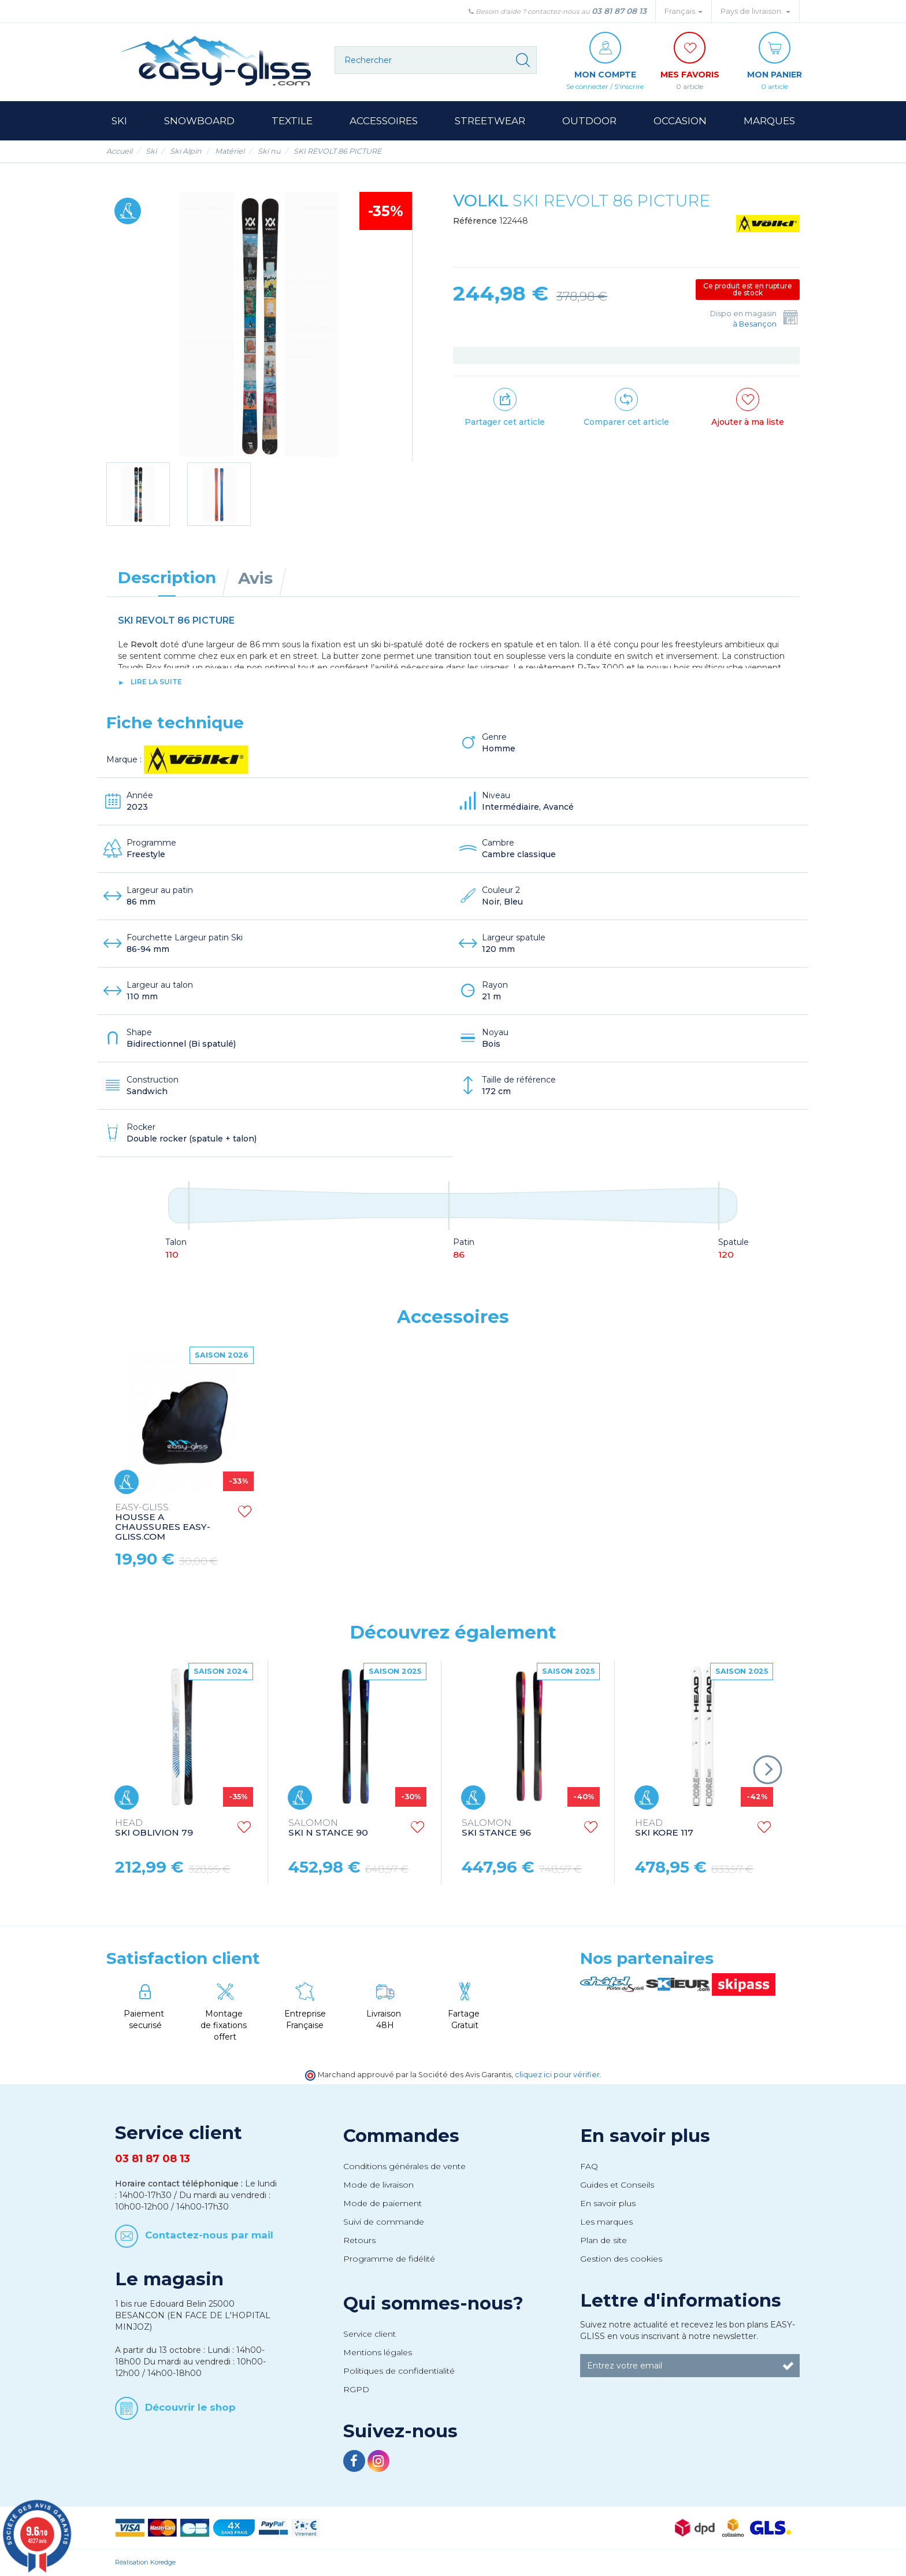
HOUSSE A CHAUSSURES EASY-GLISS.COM (509, 1522)
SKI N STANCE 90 (328, 1828)
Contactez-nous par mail (209, 2235)
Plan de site (603, 2240)
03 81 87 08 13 (619, 11)
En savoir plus (645, 2136)
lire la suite (156, 681)
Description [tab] (167, 577)
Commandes (401, 2136)
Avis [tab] (255, 578)
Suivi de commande (383, 2222)
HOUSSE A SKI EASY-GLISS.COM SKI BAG (336, 1517)
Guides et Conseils (617, 2185)
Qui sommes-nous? (433, 2303)
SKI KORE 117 (664, 1828)
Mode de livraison (378, 2185)
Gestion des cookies (621, 2258)
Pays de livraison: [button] (755, 11)
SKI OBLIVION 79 (154, 1828)
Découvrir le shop (190, 2406)
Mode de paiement (382, 2203)
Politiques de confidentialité (399, 2371)
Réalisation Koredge (145, 2562)
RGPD (356, 2389)
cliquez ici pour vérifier (557, 2074)
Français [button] (683, 11)
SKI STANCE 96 (496, 1828)
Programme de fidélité (389, 2258)
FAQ (589, 2166)
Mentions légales (377, 2352)
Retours (359, 2240)
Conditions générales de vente (404, 2166)
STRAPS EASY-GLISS (162, 1512)
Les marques (606, 2222)
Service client (369, 2334)
